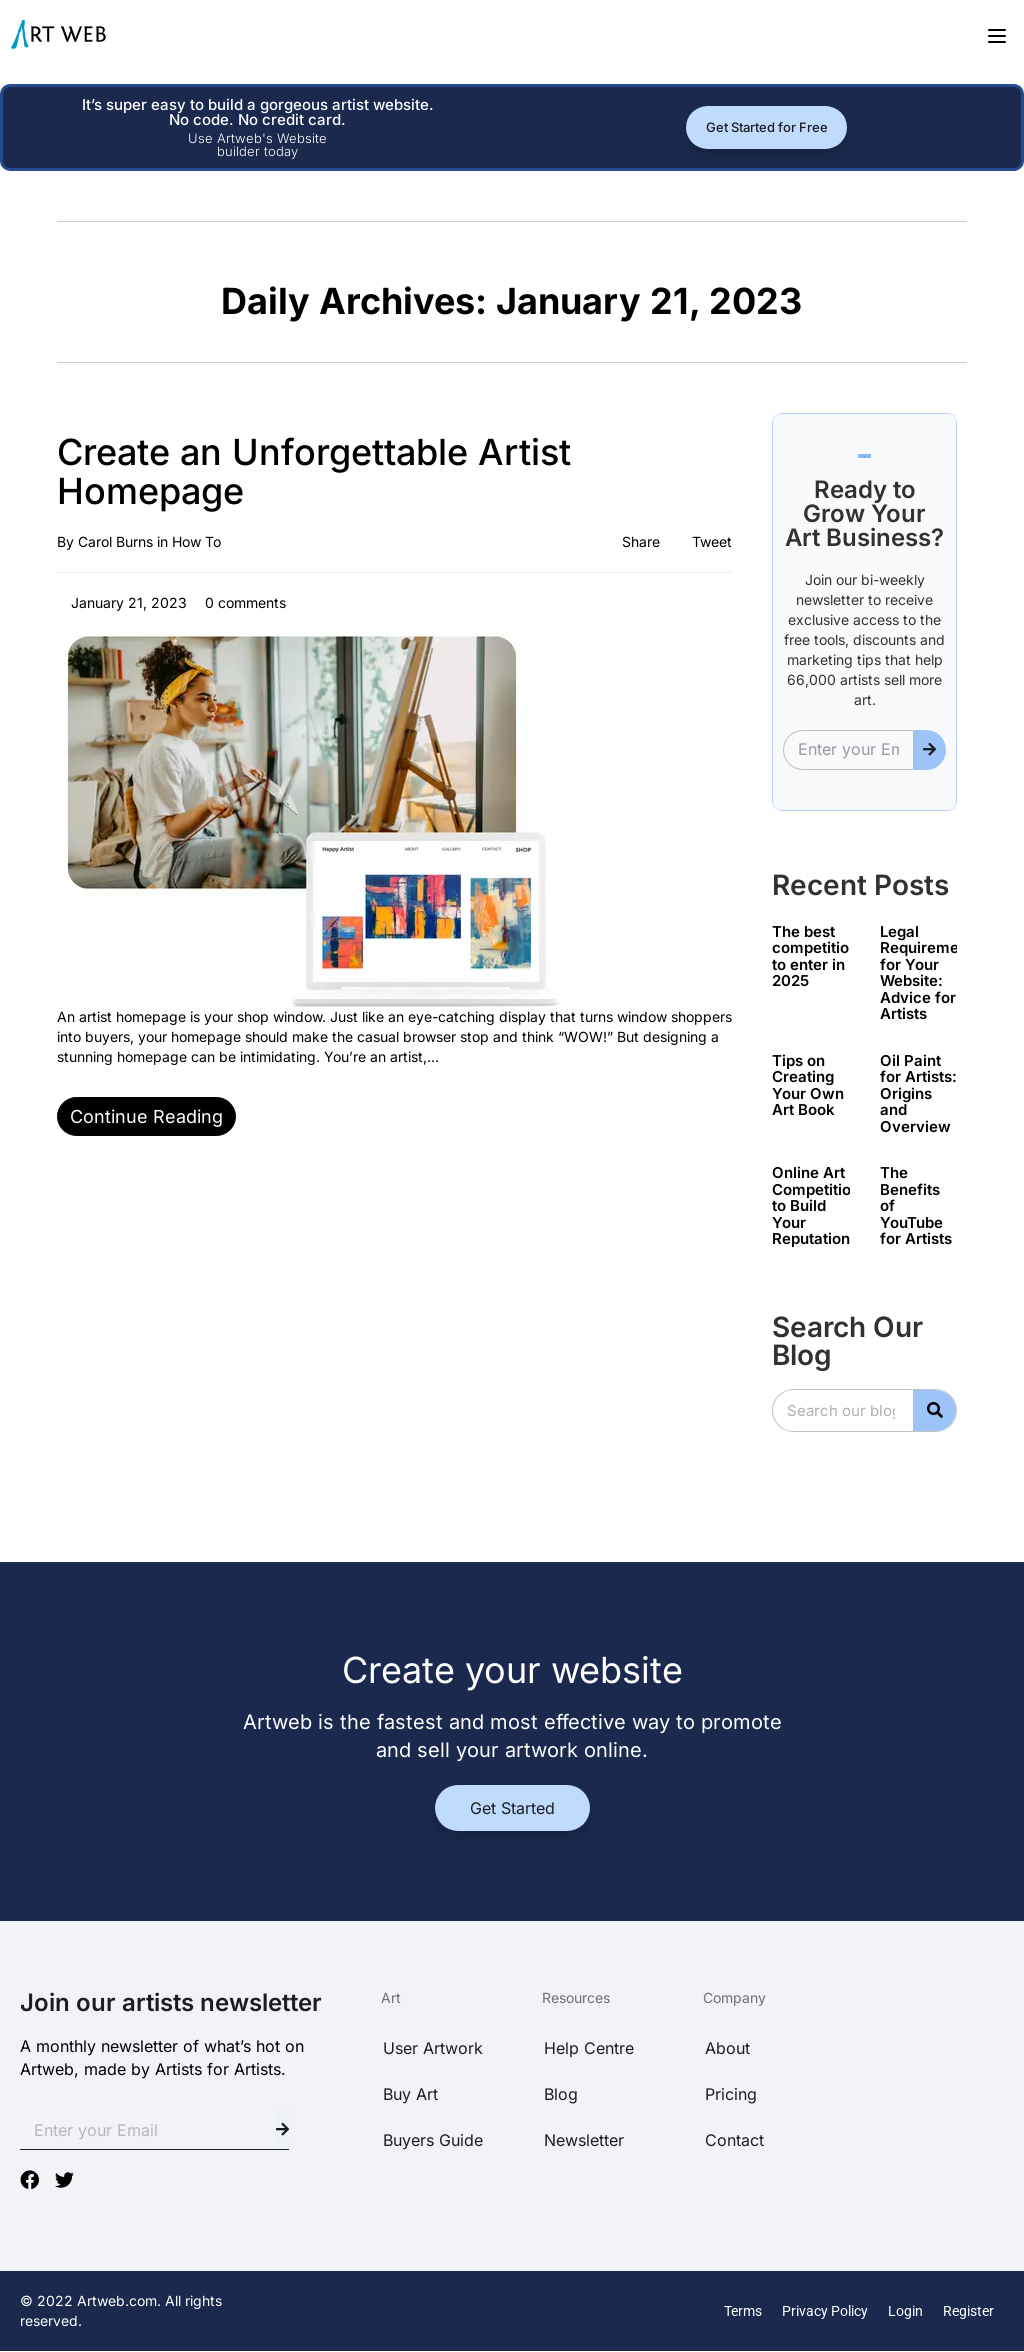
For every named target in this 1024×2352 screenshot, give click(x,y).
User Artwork (433, 2048)
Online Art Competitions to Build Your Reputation (820, 1205)
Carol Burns (115, 541)
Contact (734, 2140)
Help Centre (589, 2048)
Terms (743, 2311)
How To (196, 541)
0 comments (243, 602)
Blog (561, 2094)
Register (968, 2311)
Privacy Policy (825, 2311)
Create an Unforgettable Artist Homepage (314, 472)
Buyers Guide (433, 2140)
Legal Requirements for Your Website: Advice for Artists (930, 973)
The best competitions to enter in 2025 (819, 956)
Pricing (731, 2094)
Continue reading (146, 1116)
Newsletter (584, 2140)
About (727, 2048)
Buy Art (410, 2094)
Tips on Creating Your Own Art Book (808, 1085)
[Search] (934, 1410)
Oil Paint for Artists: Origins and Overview (918, 1093)
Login (905, 2311)
